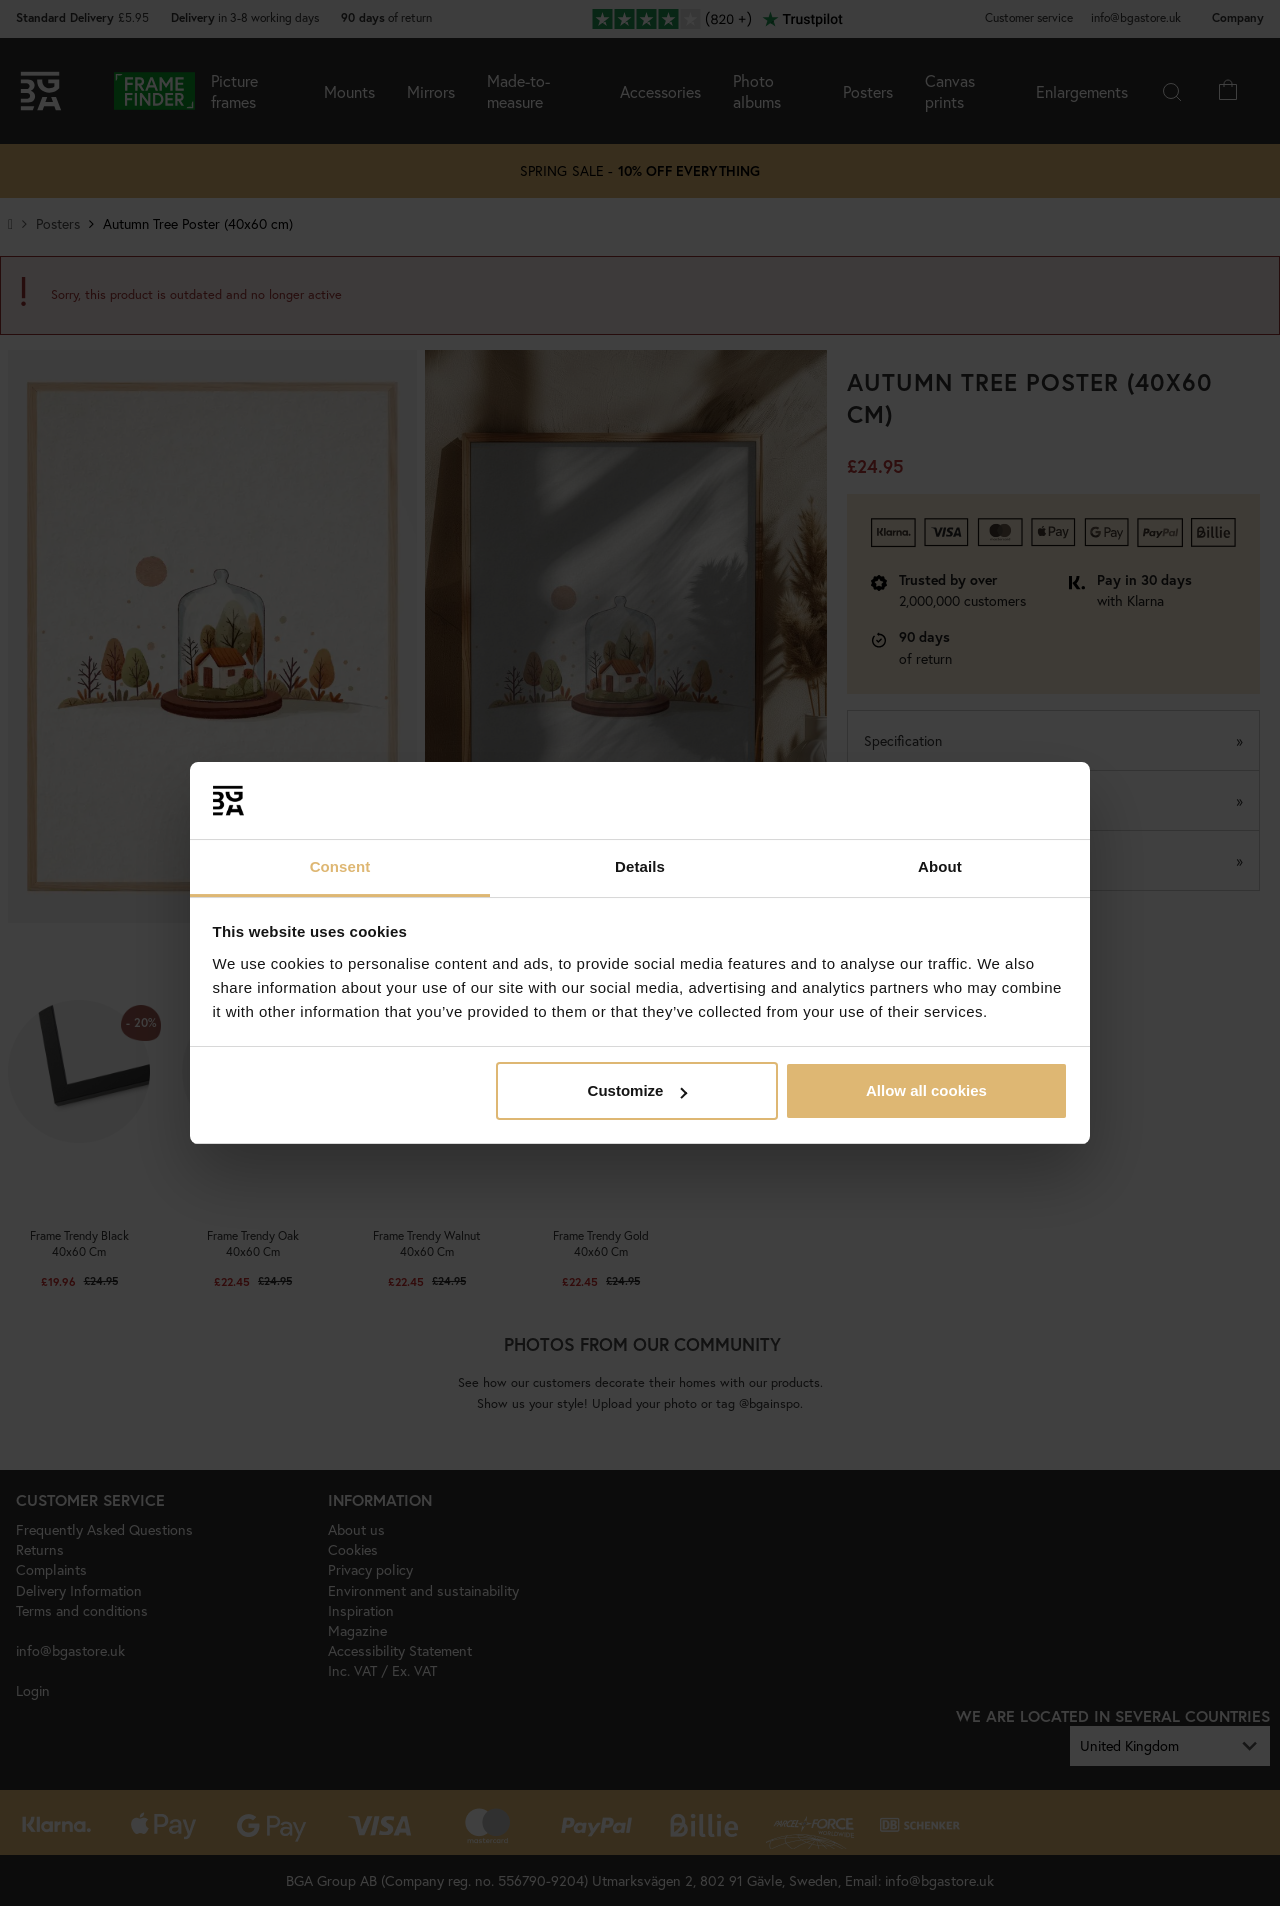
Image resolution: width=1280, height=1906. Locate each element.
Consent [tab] (340, 866)
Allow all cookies (926, 1090)
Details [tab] (640, 866)
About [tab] (940, 866)
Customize (638, 1090)
